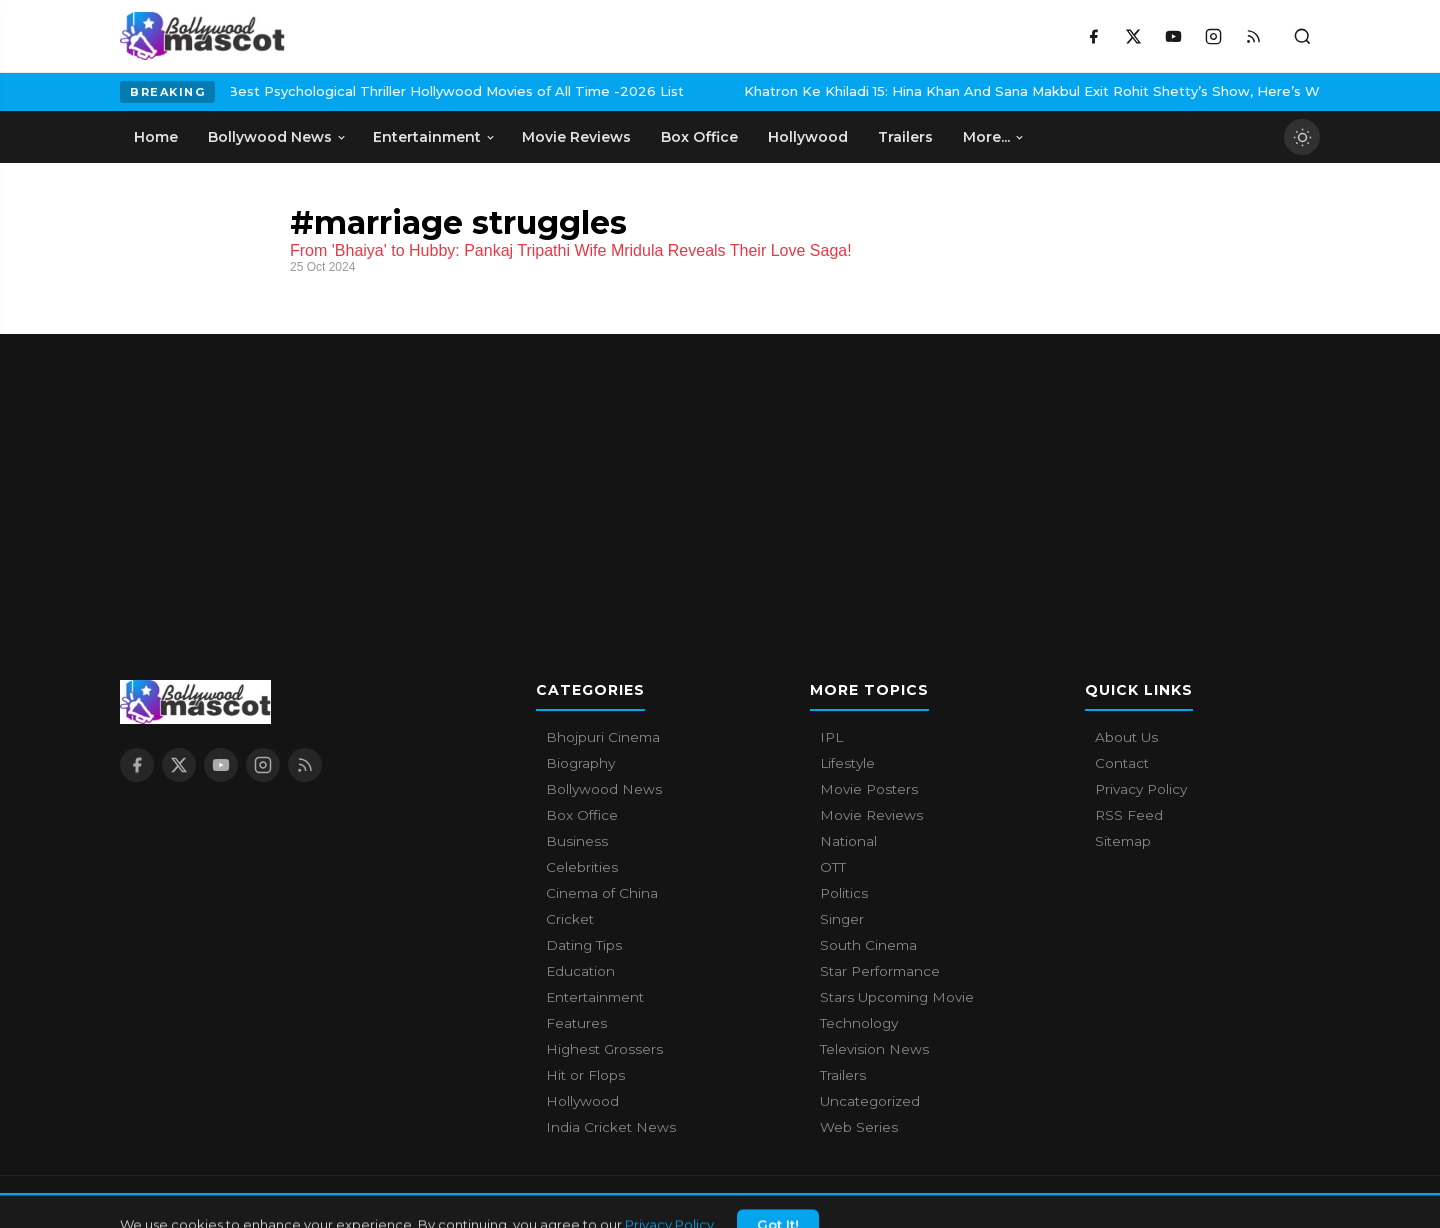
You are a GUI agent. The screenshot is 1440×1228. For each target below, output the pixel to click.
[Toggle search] (1302, 36)
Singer (842, 919)
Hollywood (582, 1101)
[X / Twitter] (1133, 36)
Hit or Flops (585, 1075)
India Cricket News (611, 1127)
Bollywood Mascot (230, 1202)
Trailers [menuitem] (905, 137)
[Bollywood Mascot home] (202, 36)
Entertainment (595, 997)
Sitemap (1123, 841)
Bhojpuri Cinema (603, 737)
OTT (833, 867)
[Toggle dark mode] (1302, 137)
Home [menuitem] (156, 137)
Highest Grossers (604, 1049)
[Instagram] (1213, 36)
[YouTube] (1173, 36)
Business (577, 841)
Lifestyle (847, 763)
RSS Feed (1129, 815)
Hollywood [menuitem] (808, 137)
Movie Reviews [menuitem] (576, 137)
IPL (831, 737)
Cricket (570, 919)
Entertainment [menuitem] (434, 137)
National (848, 841)
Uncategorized (870, 1101)
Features (576, 1023)
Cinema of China (602, 893)
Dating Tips (584, 945)
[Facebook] (1093, 36)
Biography (580, 763)
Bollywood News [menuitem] (277, 137)
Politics (844, 893)
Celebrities (582, 867)
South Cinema (868, 945)
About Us (1126, 737)
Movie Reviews (871, 815)
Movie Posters (869, 789)
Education (580, 971)
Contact (1122, 763)
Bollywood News (604, 789)
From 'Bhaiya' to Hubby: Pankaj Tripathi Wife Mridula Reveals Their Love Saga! (571, 250)
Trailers (843, 1075)
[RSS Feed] (1253, 36)
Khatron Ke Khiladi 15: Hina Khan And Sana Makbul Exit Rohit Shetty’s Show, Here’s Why (904, 91)
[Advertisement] (720, 474)
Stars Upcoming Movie (897, 997)
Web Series (859, 1127)
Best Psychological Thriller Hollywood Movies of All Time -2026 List (320, 91)
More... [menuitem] (994, 137)
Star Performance (880, 971)
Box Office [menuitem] (699, 137)
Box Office (582, 815)
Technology (859, 1023)
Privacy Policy (1141, 789)
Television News (874, 1049)
